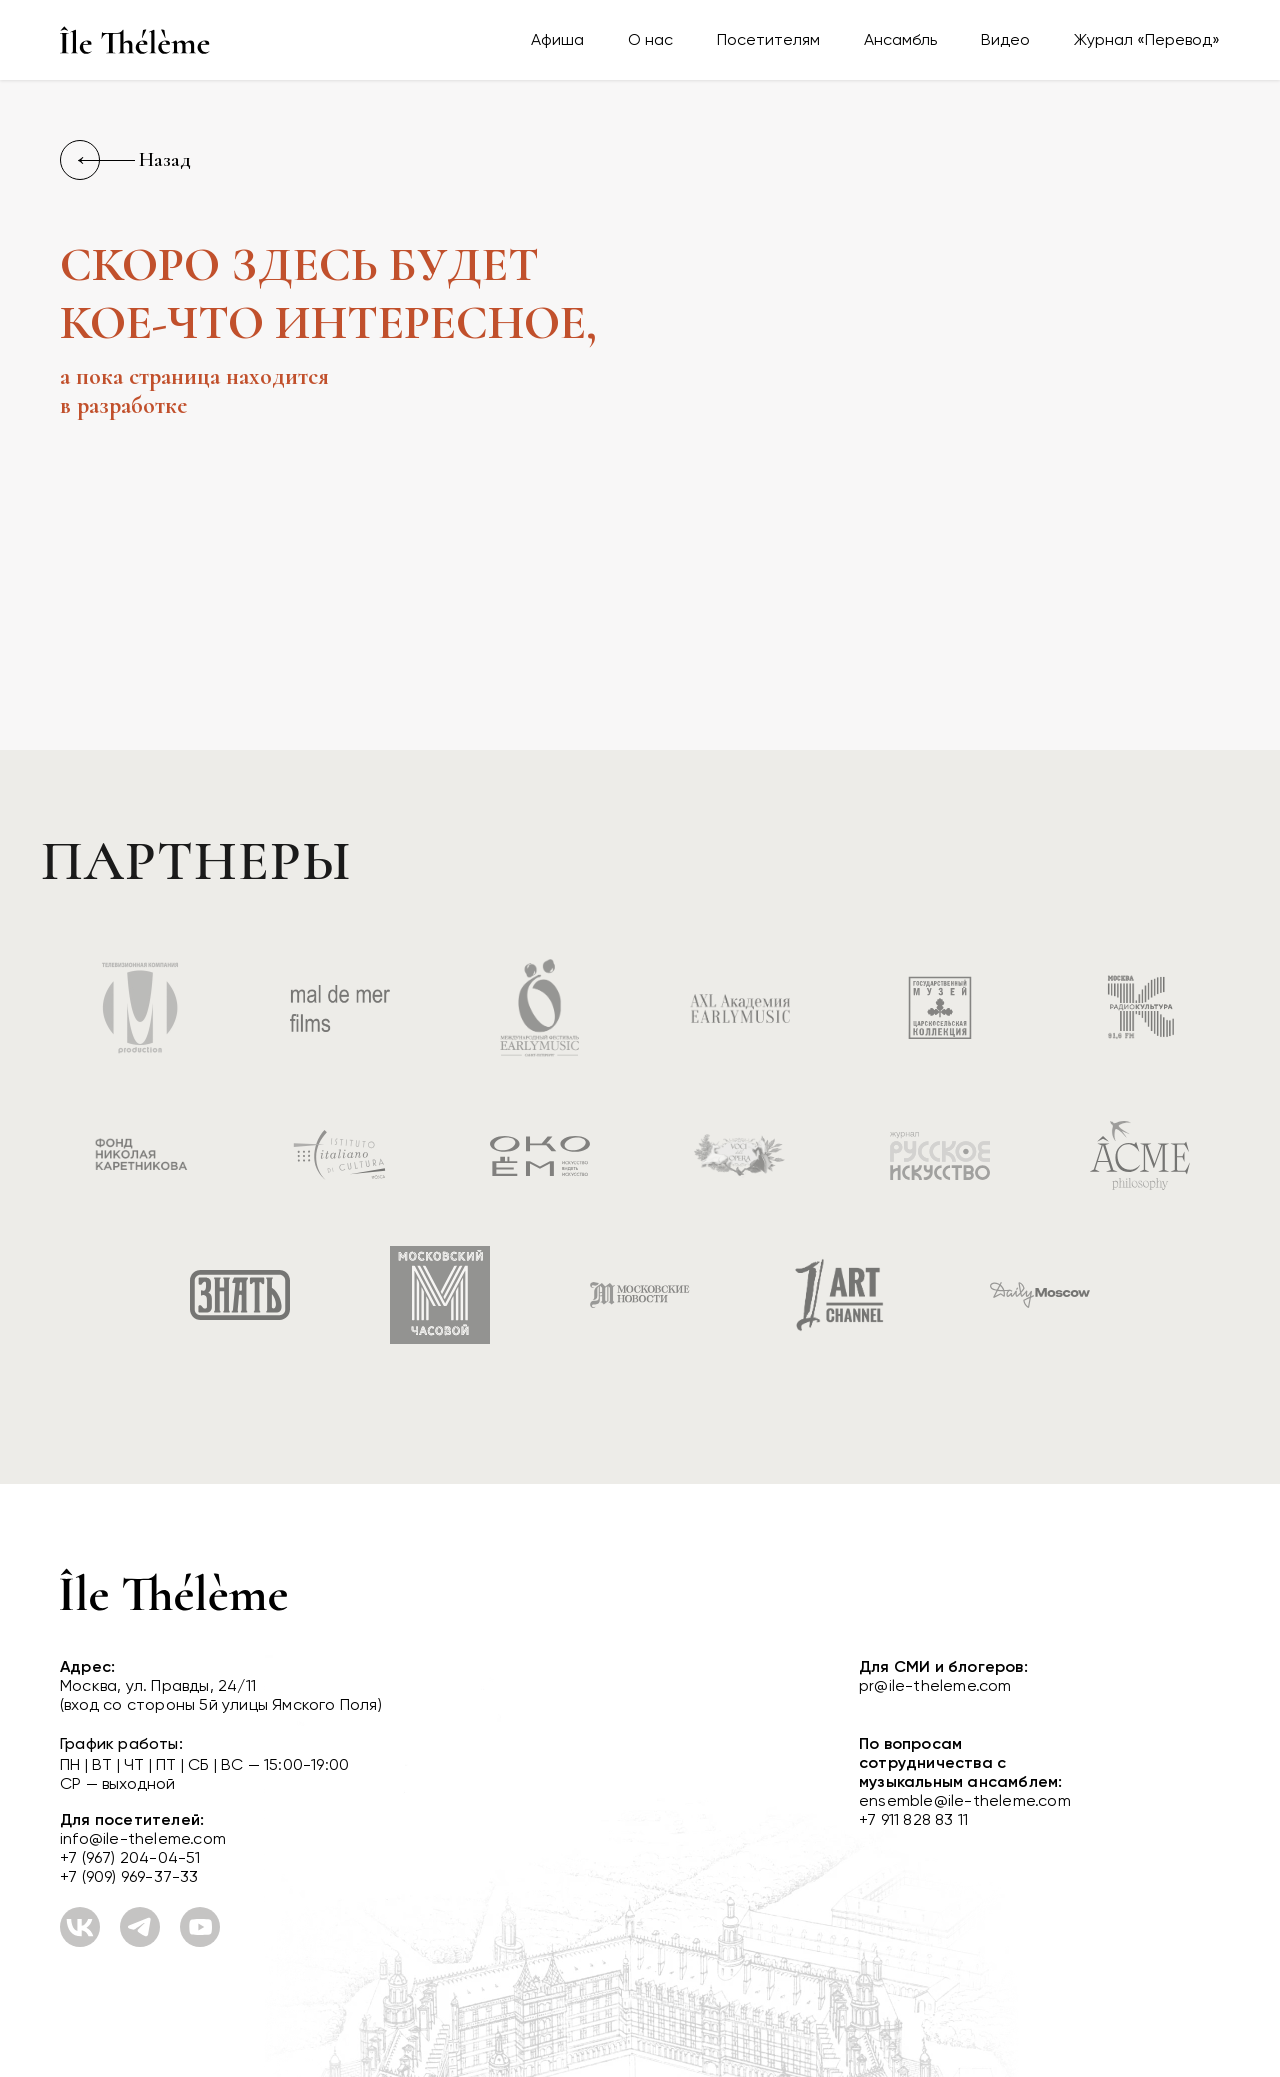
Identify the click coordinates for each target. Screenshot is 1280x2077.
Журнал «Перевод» (1147, 39)
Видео (1005, 39)
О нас (650, 39)
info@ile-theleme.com (143, 1838)
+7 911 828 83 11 (913, 1819)
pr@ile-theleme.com (935, 1685)
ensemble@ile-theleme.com (965, 1800)
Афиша (557, 39)
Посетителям (768, 39)
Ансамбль (900, 39)
